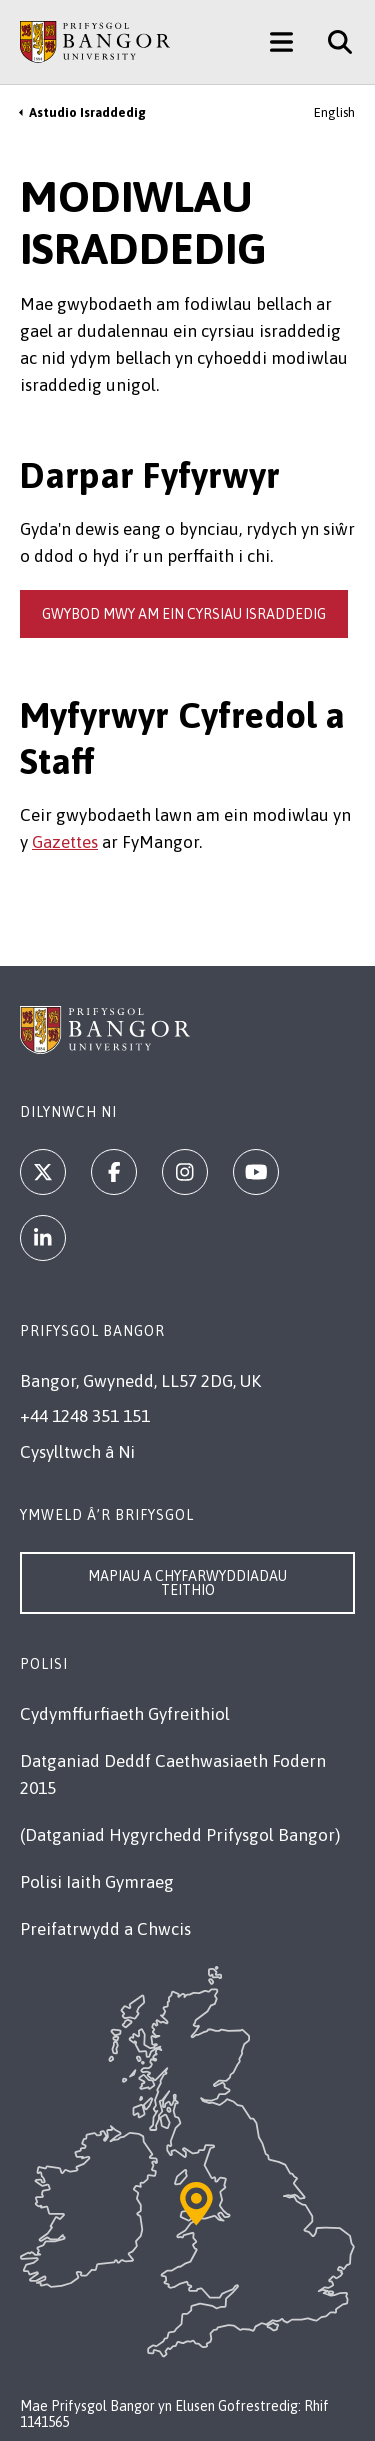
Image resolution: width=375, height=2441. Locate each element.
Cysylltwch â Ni (77, 1452)
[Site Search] (332, 42)
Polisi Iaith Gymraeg (97, 1882)
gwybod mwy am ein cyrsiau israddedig (184, 614)
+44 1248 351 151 (85, 1416)
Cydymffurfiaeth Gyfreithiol (125, 1714)
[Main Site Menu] (281, 42)
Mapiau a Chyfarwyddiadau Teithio (187, 1583)
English (334, 112)
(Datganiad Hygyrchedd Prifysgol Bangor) (180, 1835)
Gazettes (65, 842)
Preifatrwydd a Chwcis (105, 1929)
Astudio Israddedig (87, 112)
